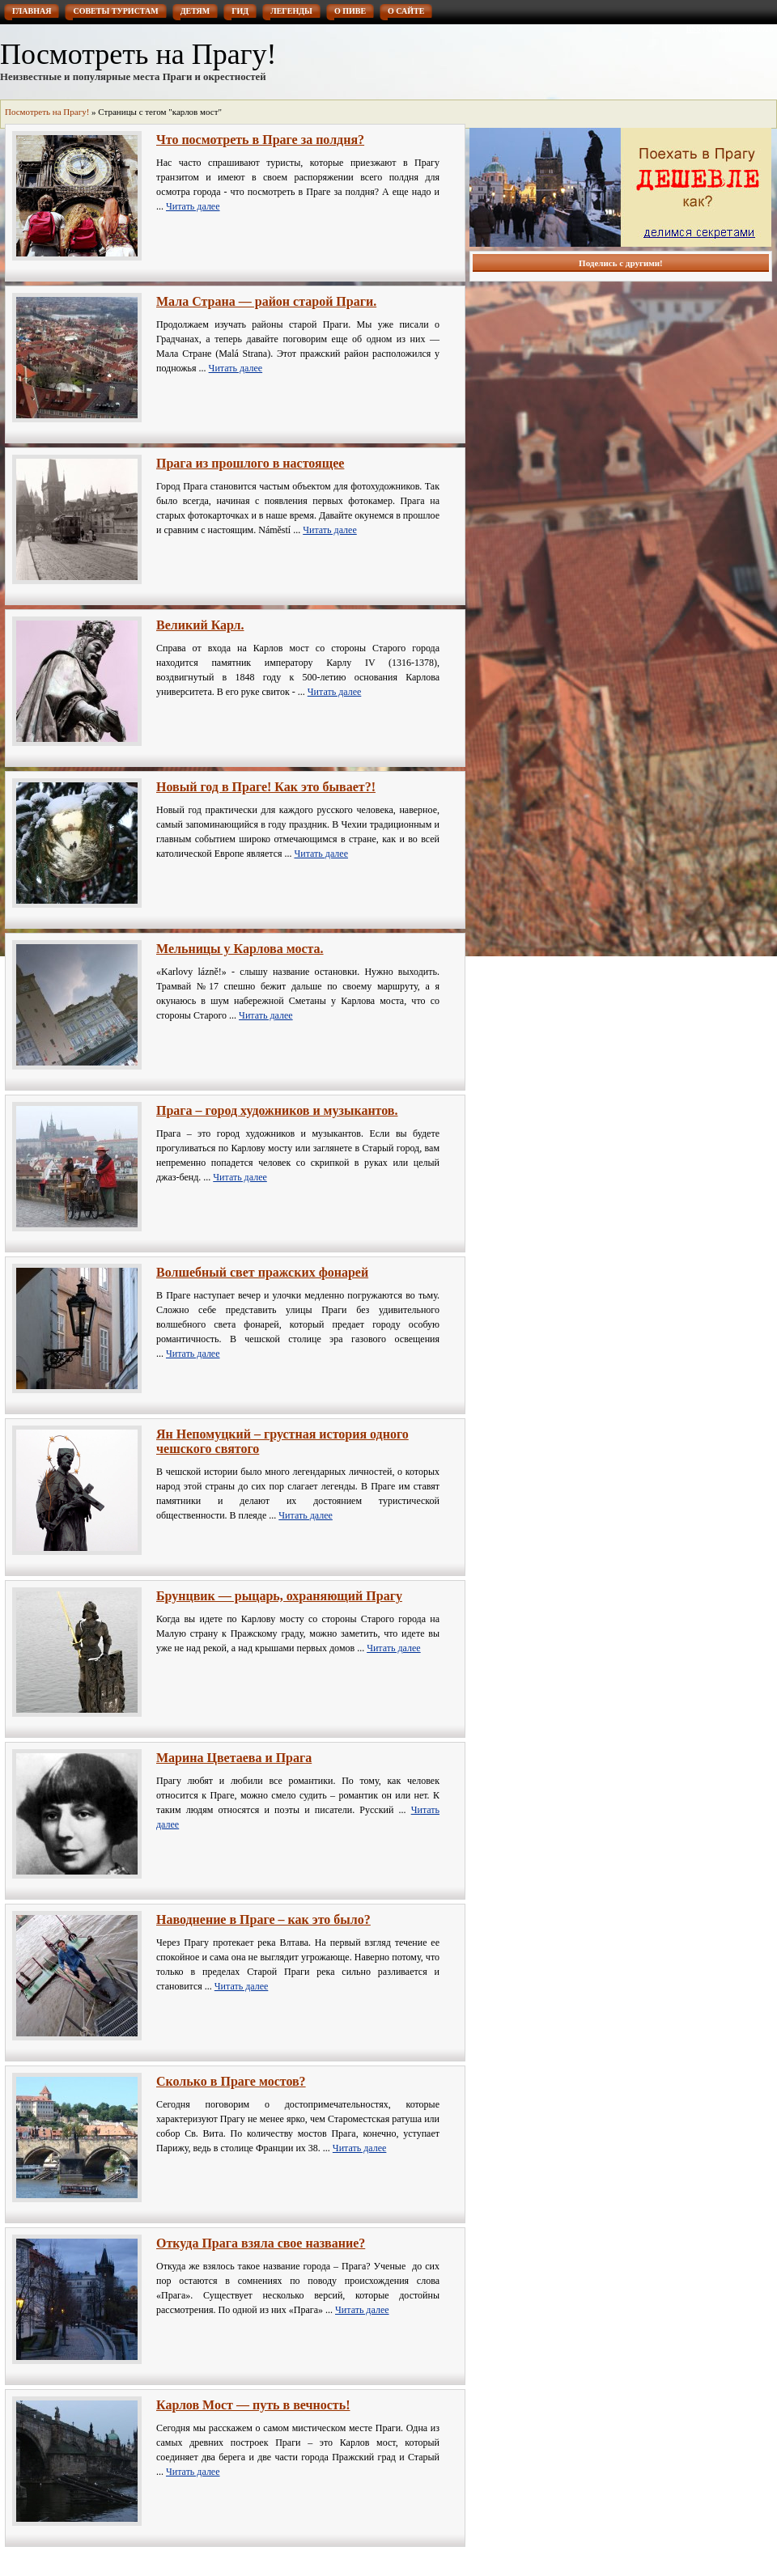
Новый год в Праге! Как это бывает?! (266, 787)
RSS (693, 28)
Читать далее (193, 206)
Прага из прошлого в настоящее (250, 463)
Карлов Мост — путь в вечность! (253, 2405)
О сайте (406, 10)
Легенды (291, 10)
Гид (239, 10)
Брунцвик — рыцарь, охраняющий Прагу (279, 1596)
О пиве (350, 10)
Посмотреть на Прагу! (138, 54)
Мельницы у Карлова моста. (240, 948)
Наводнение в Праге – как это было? (263, 1919)
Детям (195, 10)
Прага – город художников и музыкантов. (277, 1110)
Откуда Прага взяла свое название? (260, 2243)
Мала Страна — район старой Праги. (266, 301)
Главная (31, 10)
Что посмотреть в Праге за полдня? (260, 139)
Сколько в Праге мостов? (231, 2081)
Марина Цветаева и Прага (234, 1758)
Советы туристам (115, 10)
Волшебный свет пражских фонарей (262, 1272)
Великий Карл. (200, 625)
